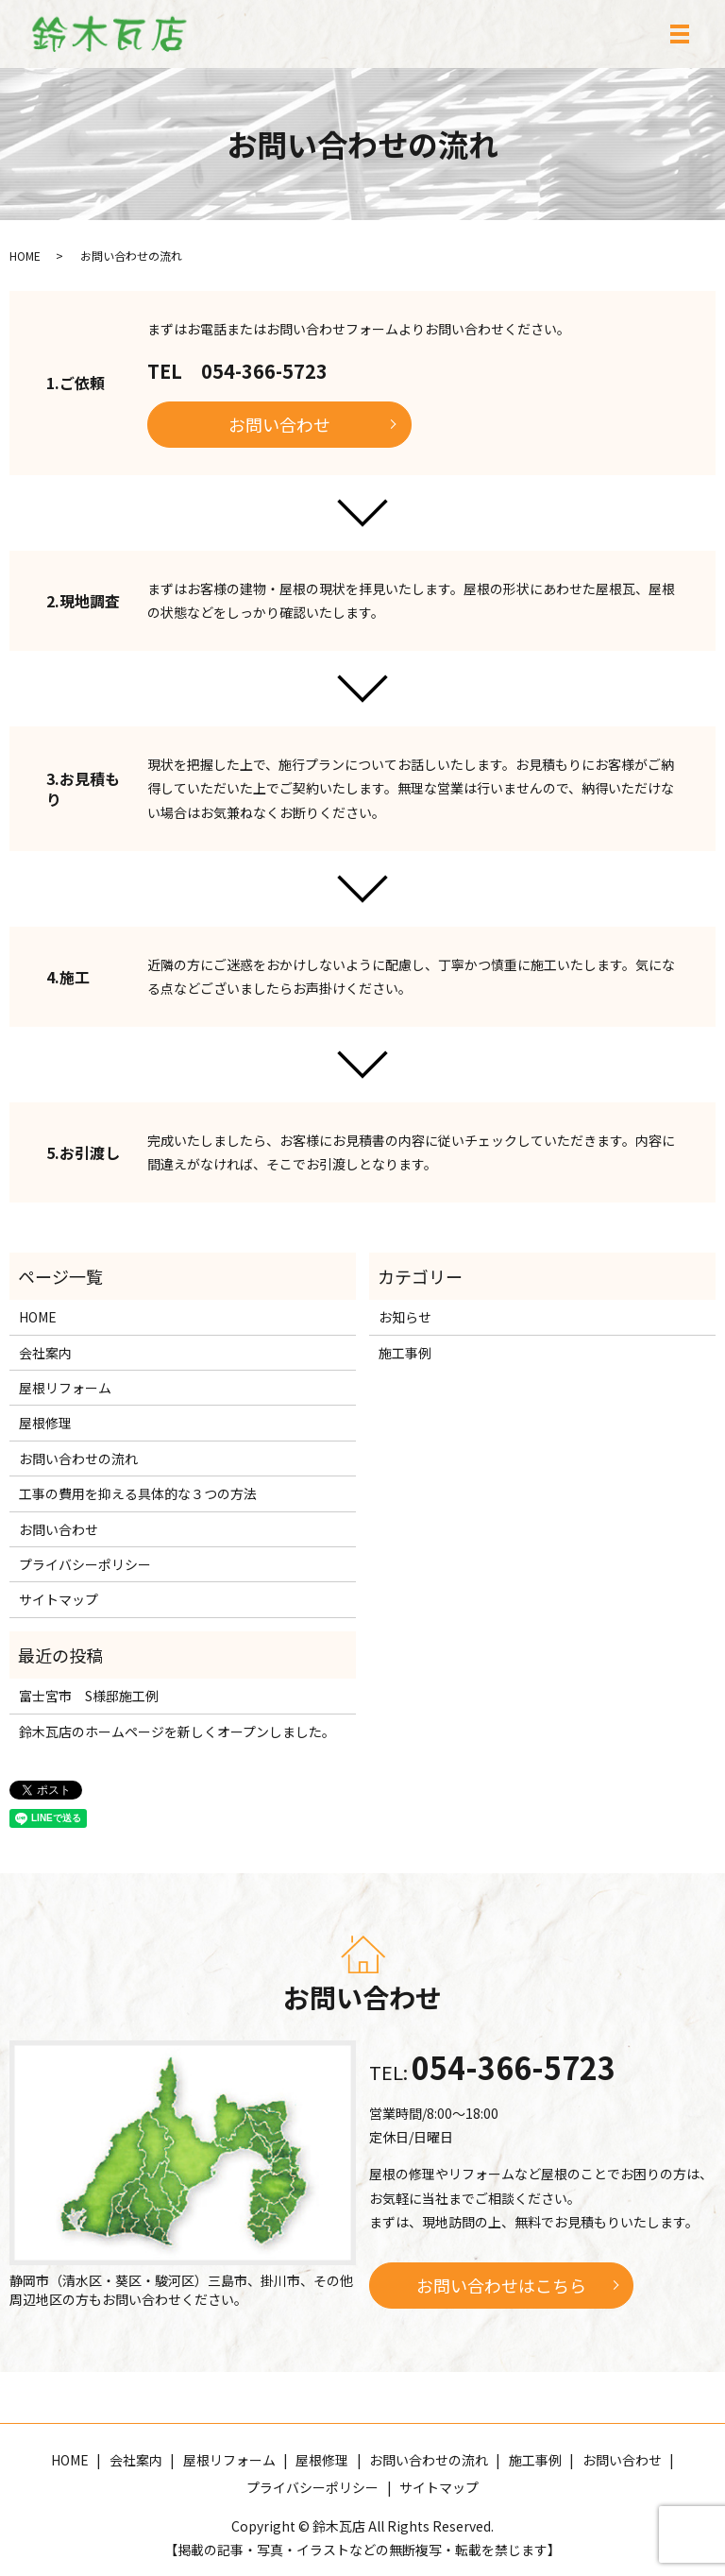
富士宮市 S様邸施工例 (89, 1695)
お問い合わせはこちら (501, 2285)
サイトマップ (58, 1599)
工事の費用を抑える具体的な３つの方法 (138, 1493)
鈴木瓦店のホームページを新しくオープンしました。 (177, 1731)
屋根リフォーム (65, 1387)
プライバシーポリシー (85, 1564)
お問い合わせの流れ (78, 1458)
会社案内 (45, 1352)
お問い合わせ (279, 424)
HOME (25, 255)
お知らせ (405, 1316)
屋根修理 (45, 1422)
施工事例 (405, 1352)
